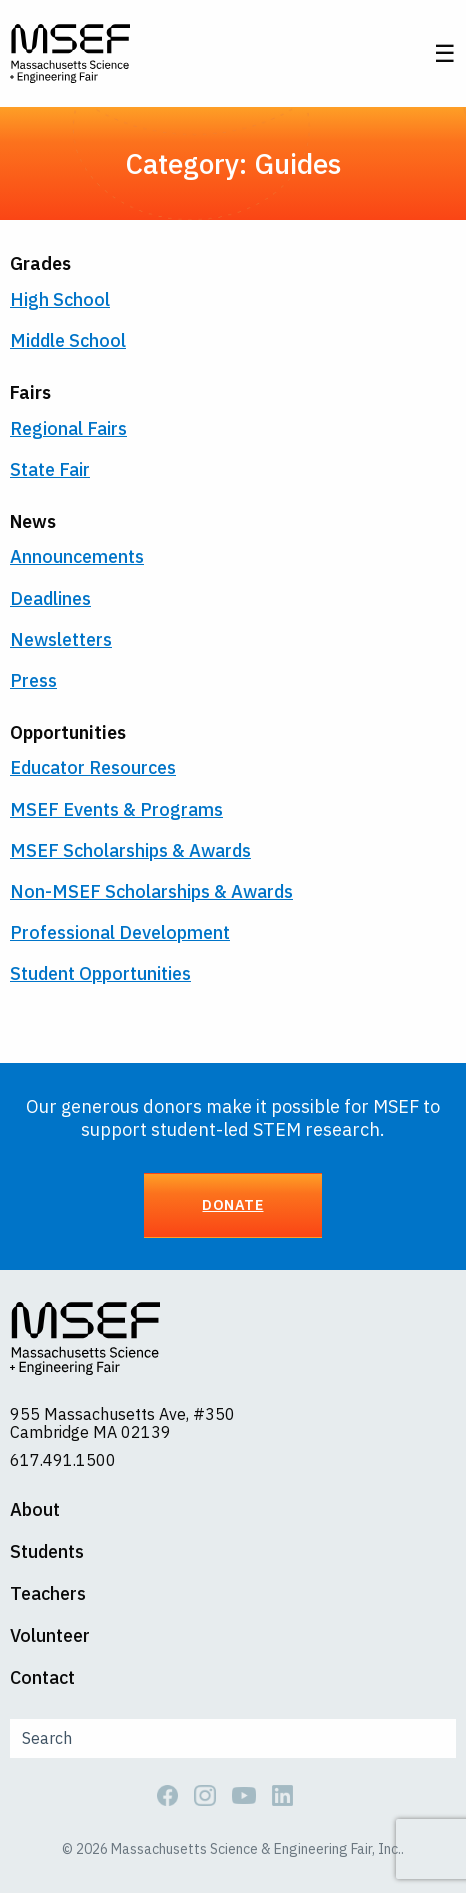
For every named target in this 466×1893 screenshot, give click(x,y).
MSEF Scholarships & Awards (130, 850)
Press (33, 680)
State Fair (50, 469)
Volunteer (50, 1636)
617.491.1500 (63, 1460)
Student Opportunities (100, 973)
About (35, 1510)
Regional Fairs (68, 428)
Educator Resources (93, 767)
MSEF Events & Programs (116, 809)
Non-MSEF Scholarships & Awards (151, 891)
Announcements (77, 556)
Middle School (68, 340)
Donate (232, 1204)
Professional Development (120, 932)
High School (60, 299)
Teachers (48, 1594)
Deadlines (50, 598)
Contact (42, 1678)
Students (47, 1552)
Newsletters (61, 639)
